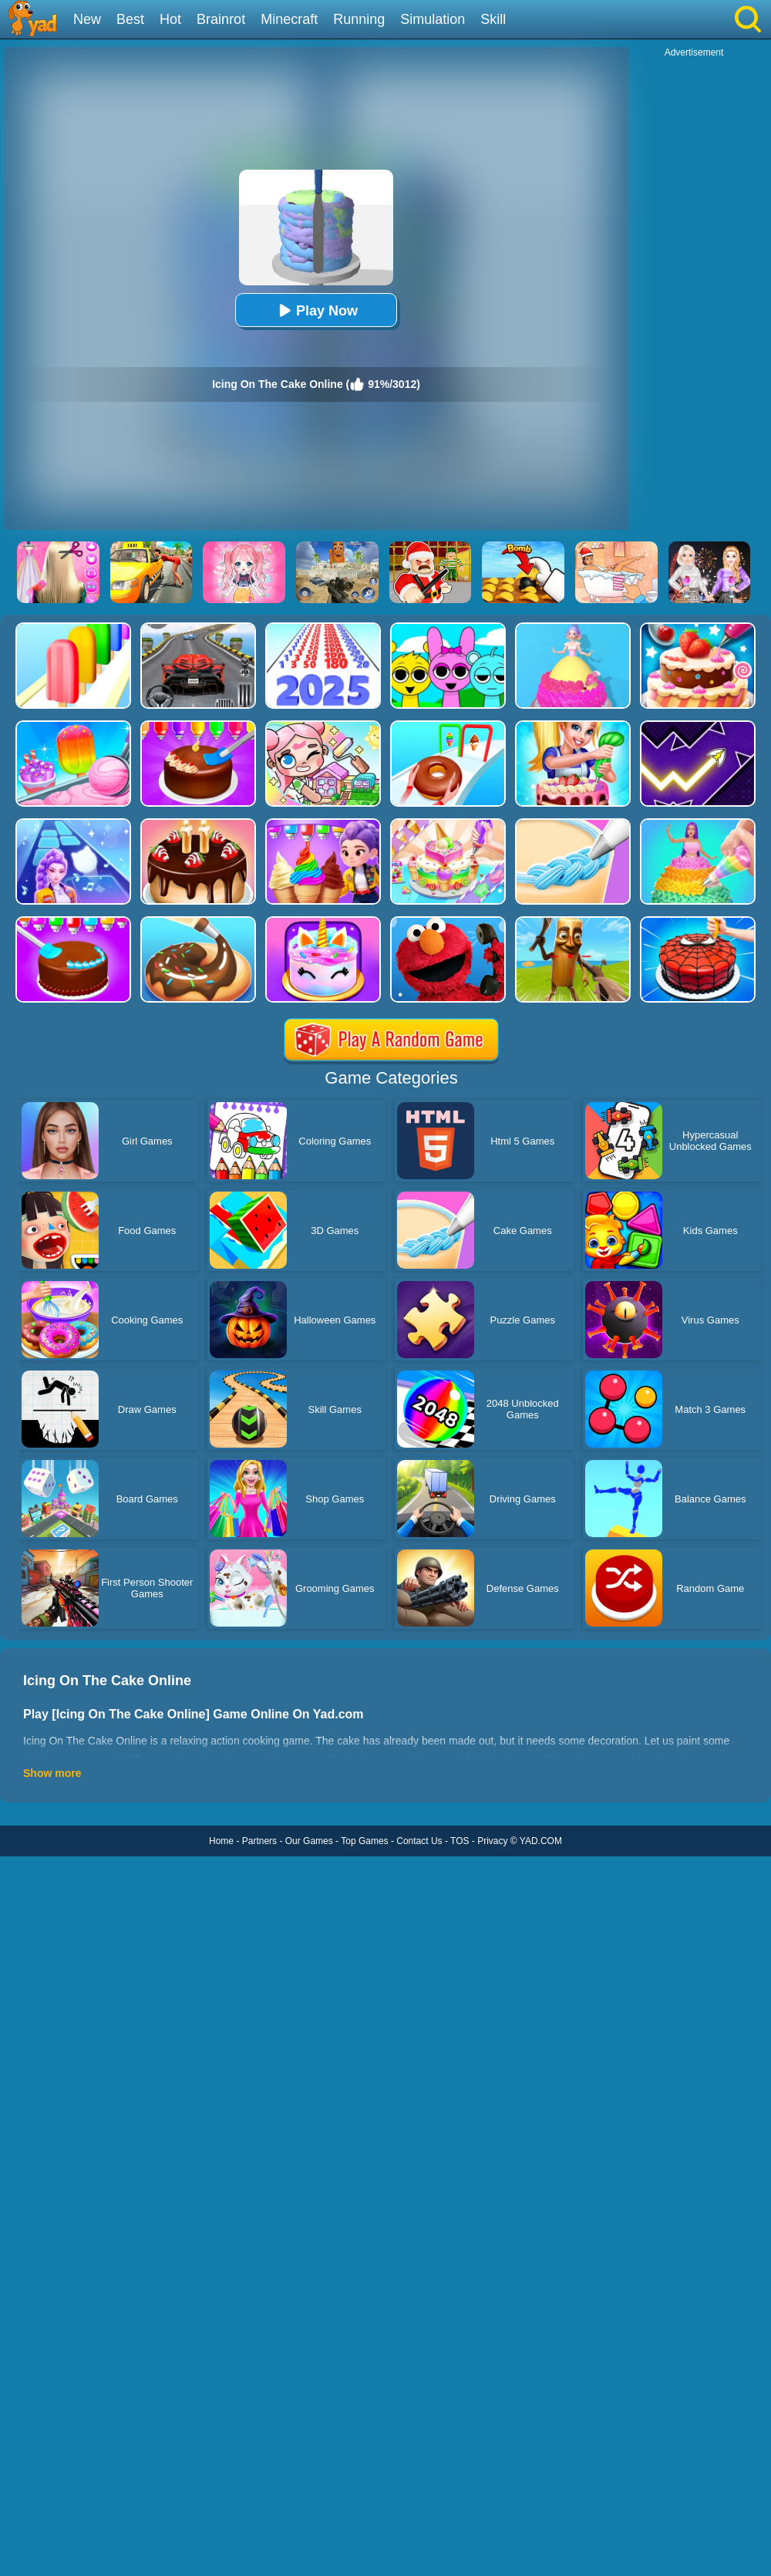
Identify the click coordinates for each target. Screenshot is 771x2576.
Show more (52, 1773)
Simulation (432, 19)
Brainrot (221, 19)
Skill (493, 19)
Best (130, 19)
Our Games (309, 1841)
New (87, 19)
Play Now (316, 310)
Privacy (492, 1841)
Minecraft (289, 19)
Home (221, 1841)
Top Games (364, 1841)
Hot (170, 19)
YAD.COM (541, 1841)
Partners (259, 1841)
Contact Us (419, 1841)
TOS (459, 1841)
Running (359, 19)
